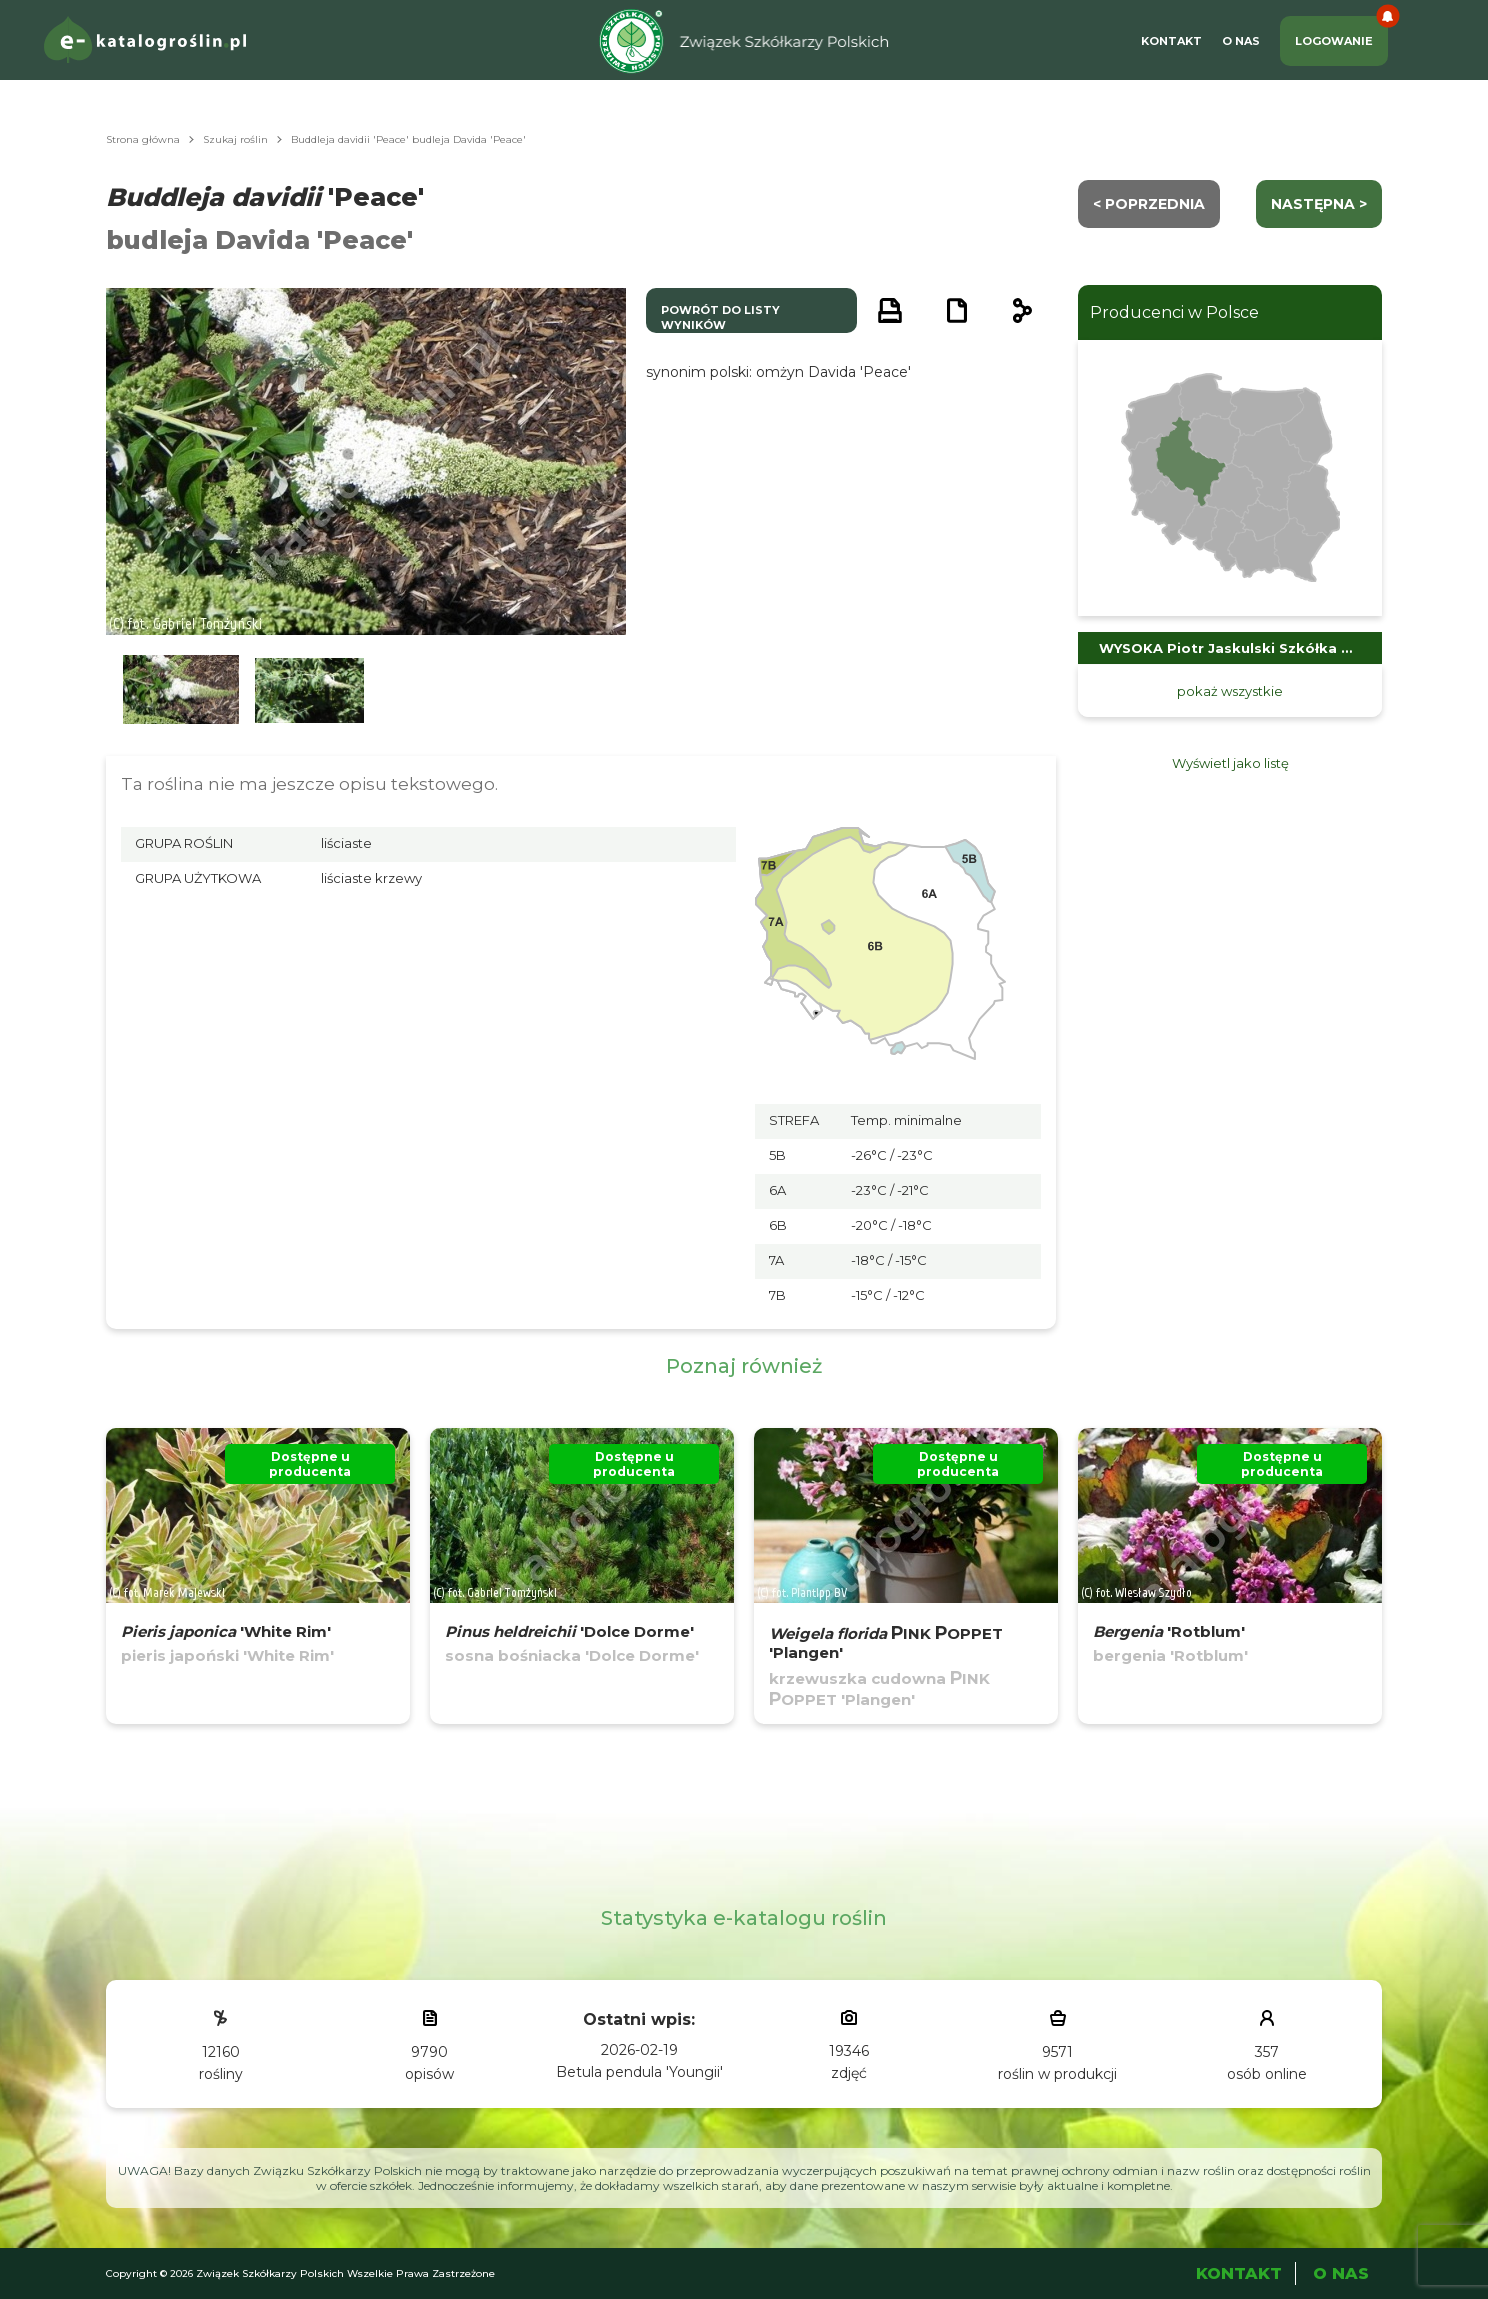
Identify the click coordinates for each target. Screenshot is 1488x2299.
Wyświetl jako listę (1230, 763)
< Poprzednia (1149, 204)
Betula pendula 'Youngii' (639, 2072)
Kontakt (1171, 41)
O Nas (1241, 41)
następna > (1319, 204)
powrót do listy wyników (720, 317)
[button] (181, 690)
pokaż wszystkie (1230, 691)
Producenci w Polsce (1174, 312)
